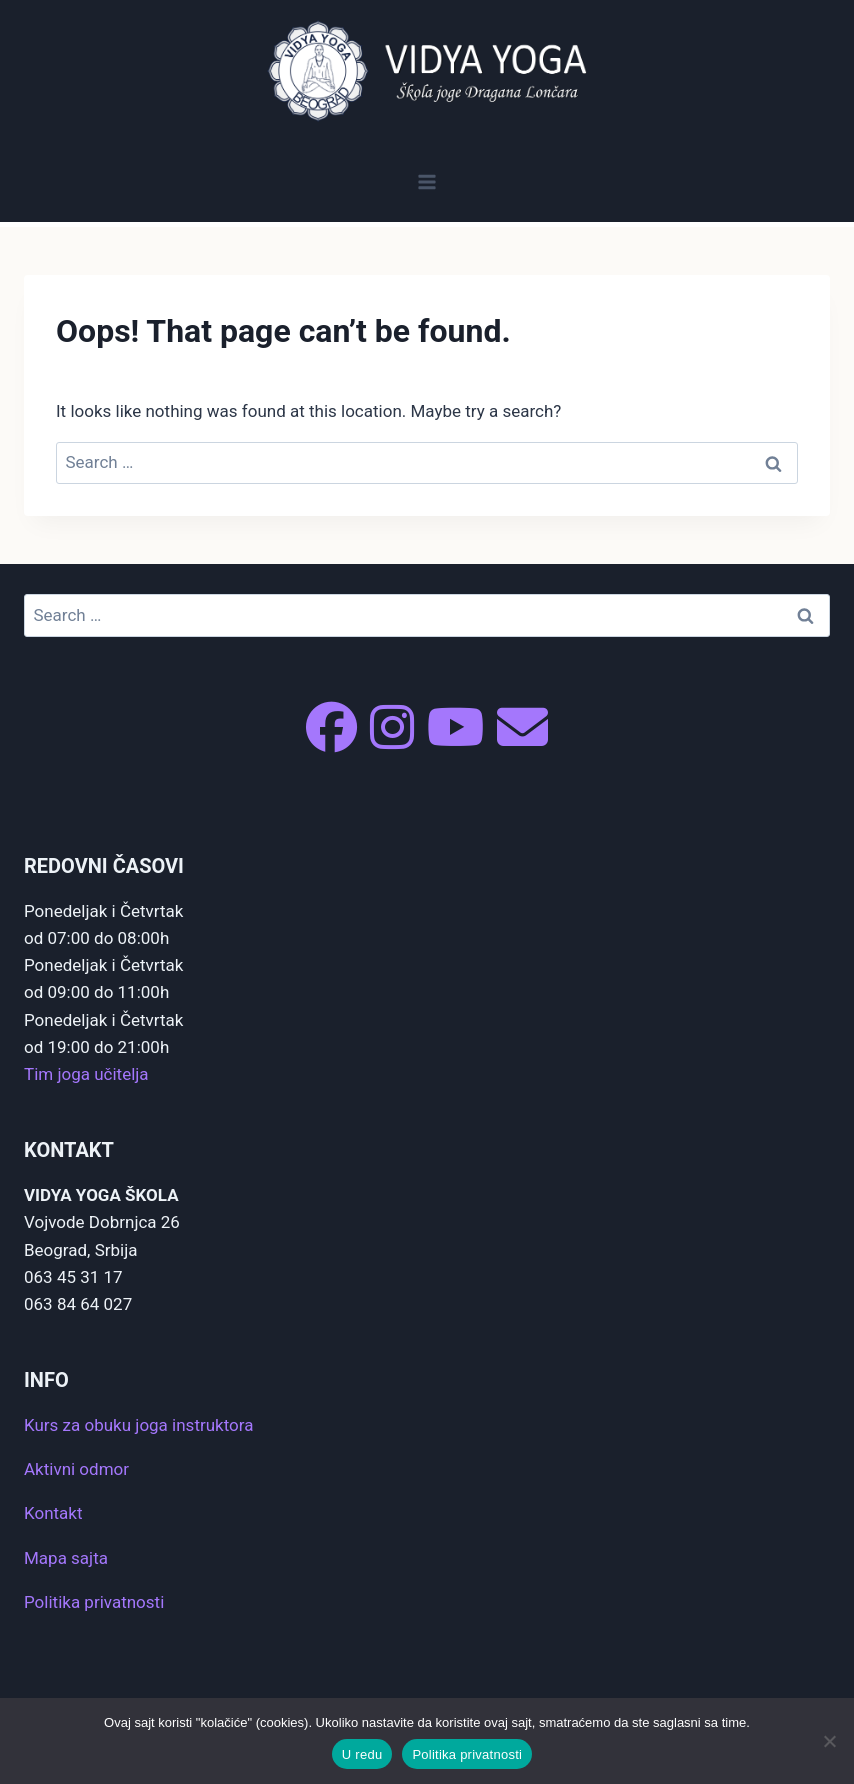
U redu (362, 1754)
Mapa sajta (66, 1558)
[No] (829, 1741)
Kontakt (53, 1513)
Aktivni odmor (76, 1469)
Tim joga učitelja (86, 1074)
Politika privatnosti (94, 1602)
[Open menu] (427, 181)
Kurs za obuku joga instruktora (138, 1425)
